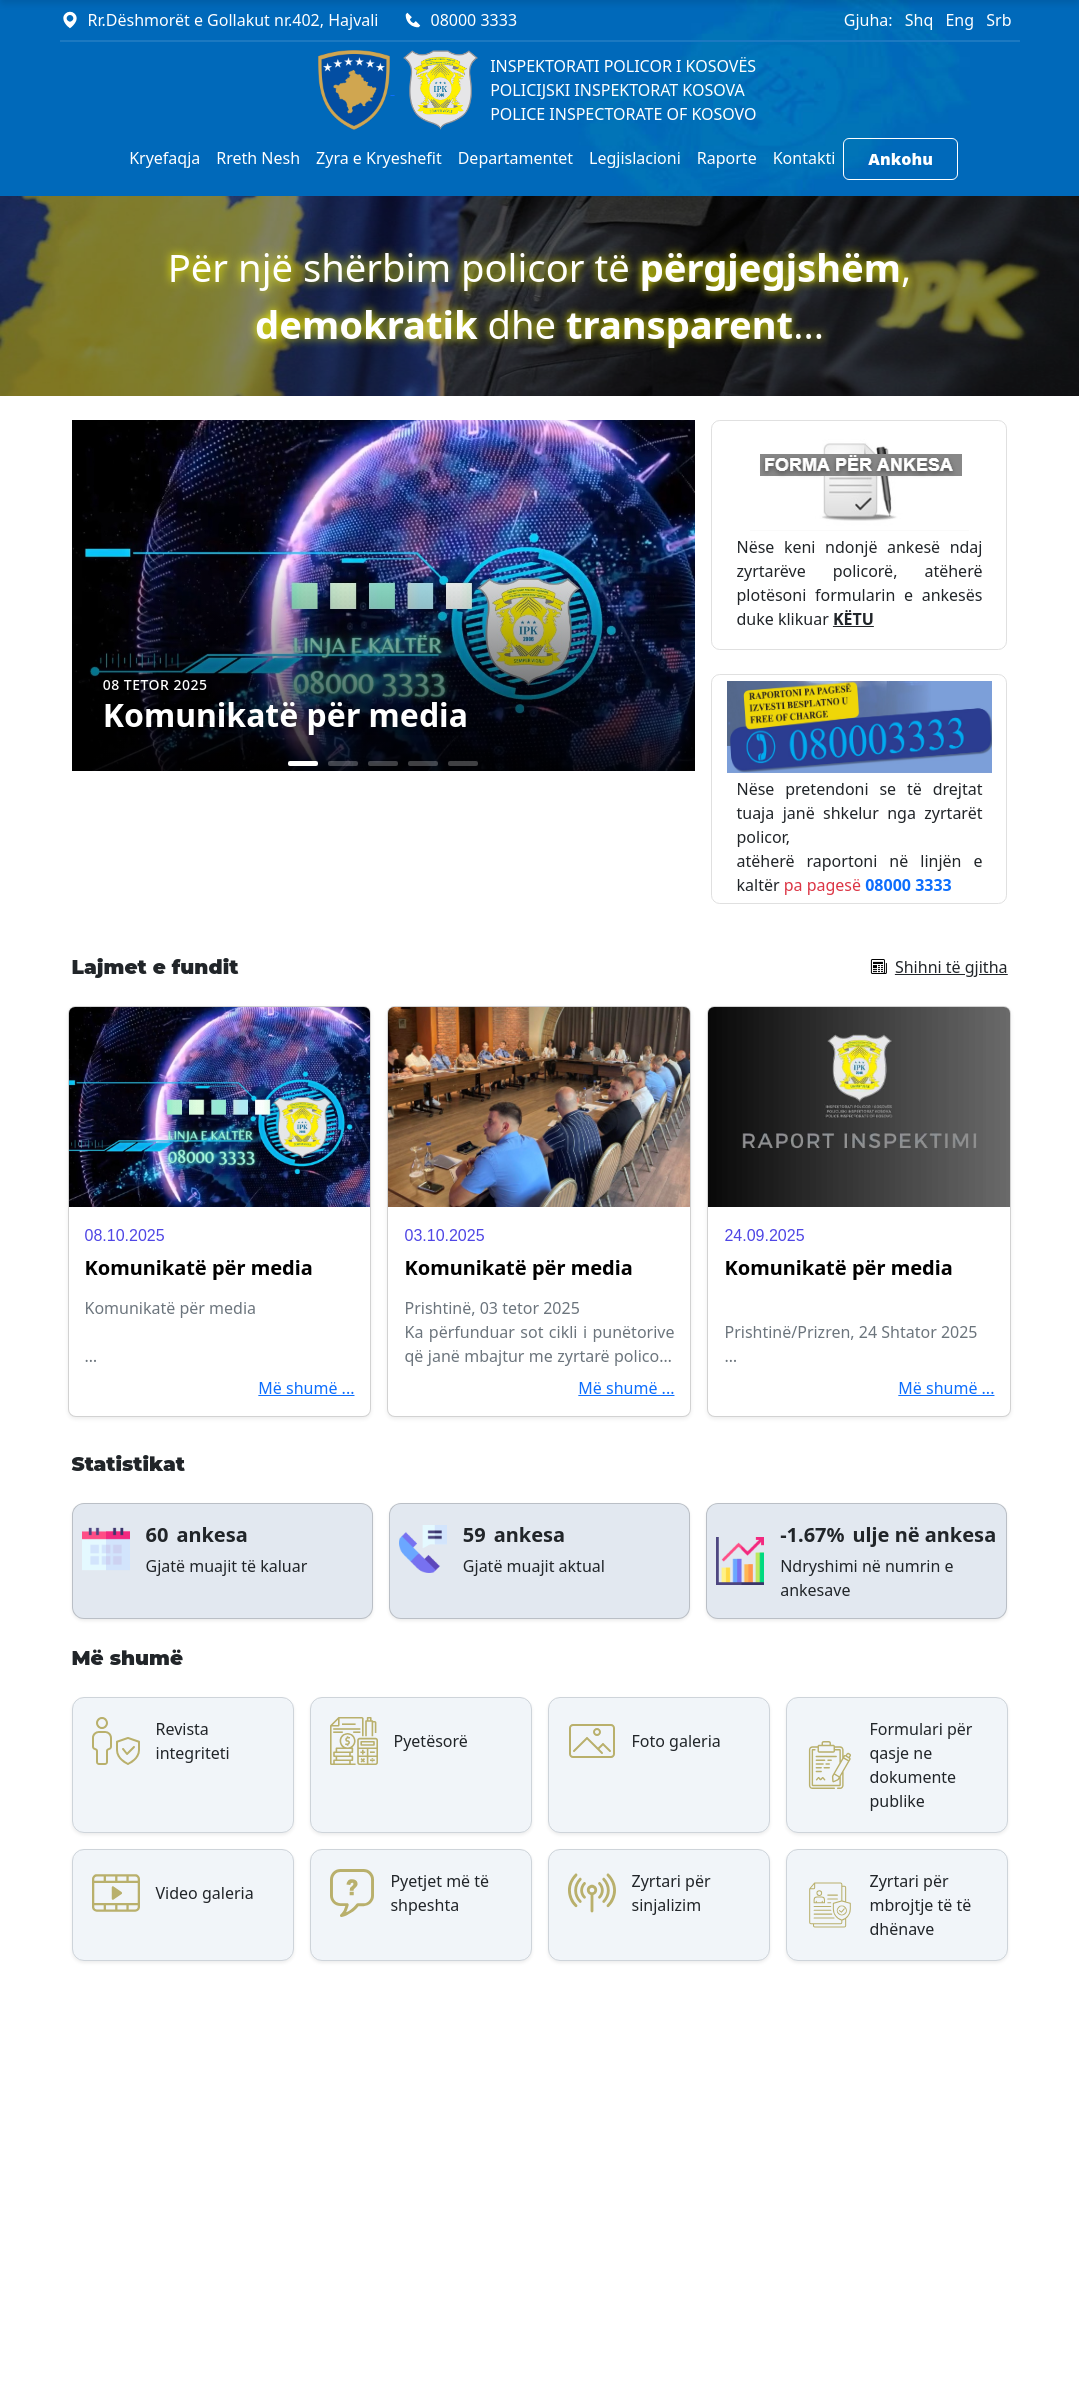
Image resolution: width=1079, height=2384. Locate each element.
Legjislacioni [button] (635, 158)
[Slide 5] (463, 763)
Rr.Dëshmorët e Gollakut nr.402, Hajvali (233, 20)
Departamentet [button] (515, 158)
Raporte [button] (727, 158)
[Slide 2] (343, 763)
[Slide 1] (303, 763)
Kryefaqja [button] (164, 158)
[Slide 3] (383, 763)
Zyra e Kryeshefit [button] (379, 158)
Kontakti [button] (804, 158)
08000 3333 (474, 20)
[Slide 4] (423, 763)
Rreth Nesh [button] (258, 158)
